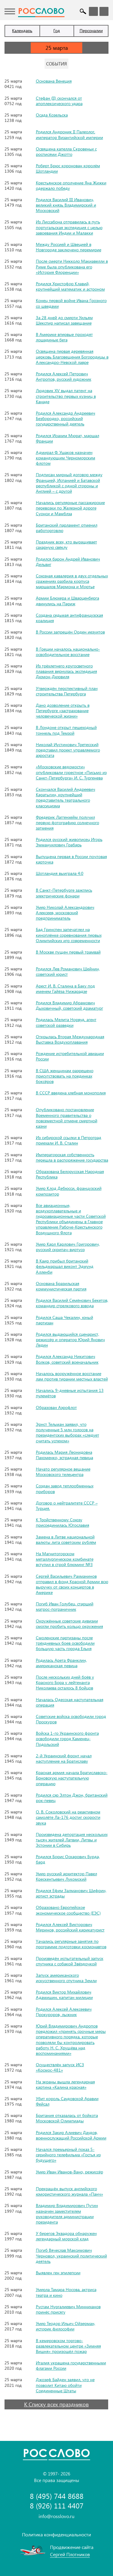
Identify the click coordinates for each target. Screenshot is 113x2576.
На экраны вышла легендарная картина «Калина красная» (65, 2084)
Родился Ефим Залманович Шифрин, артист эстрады (71, 1893)
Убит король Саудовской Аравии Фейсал (67, 2101)
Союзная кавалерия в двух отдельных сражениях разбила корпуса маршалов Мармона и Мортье (72, 581)
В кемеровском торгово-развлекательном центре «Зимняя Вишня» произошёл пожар (68, 2346)
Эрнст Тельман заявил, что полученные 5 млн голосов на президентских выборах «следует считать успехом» (67, 1432)
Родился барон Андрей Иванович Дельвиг (68, 561)
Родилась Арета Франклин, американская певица (61, 1662)
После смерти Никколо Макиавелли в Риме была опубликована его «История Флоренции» (72, 266)
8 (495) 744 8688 (56, 2496)
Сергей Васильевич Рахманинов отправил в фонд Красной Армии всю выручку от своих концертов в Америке (72, 1584)
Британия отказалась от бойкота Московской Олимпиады (67, 2118)
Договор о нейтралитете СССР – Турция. (67, 1505)
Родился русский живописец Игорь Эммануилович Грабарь (69, 842)
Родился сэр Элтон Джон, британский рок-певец (72, 1797)
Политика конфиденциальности (56, 2534)
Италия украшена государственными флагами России (71, 2365)
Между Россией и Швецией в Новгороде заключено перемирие (68, 246)
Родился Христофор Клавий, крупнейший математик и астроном (70, 286)
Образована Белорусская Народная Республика (70, 1174)
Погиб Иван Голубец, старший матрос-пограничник (64, 1606)
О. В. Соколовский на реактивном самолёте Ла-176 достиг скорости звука (68, 1817)
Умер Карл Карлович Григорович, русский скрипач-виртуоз (68, 1246)
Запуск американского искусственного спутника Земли (66, 1977)
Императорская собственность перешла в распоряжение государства (72, 1157)
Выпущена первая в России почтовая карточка (71, 859)
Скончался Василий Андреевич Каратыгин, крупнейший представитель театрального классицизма (65, 797)
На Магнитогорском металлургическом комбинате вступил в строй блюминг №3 (64, 1559)
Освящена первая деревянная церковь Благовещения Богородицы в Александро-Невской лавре (72, 356)
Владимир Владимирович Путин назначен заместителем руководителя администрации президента (67, 2214)
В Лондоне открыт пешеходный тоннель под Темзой (66, 730)
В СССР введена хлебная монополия (71, 1093)
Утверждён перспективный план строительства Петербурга (67, 691)
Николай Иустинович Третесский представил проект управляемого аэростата (68, 750)
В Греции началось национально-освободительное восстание (68, 651)
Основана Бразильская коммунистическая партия (61, 1286)
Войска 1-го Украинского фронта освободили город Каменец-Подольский (67, 1738)
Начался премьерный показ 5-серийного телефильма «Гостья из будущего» (68, 2154)
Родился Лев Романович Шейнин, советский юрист (68, 971)
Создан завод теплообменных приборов (64, 1488)
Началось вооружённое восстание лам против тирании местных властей (72, 1376)
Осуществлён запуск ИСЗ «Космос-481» (60, 2067)
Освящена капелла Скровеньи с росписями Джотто (66, 151)
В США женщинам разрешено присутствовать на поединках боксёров (64, 1076)
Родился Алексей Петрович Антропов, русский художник (63, 376)
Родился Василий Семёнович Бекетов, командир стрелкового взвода (72, 1302)
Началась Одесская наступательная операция (69, 1702)
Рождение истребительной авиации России (70, 1056)
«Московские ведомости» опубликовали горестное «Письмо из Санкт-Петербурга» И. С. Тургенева (71, 772)
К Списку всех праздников (56, 2404)
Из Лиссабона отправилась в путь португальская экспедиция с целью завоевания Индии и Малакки (69, 227)
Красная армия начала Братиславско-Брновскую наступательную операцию (72, 1778)
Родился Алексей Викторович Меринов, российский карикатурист (70, 1927)
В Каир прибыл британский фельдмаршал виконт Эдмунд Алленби (64, 1266)
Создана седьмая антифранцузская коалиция (69, 617)
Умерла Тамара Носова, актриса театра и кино (66, 2292)
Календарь (22, 30)
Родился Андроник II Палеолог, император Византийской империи (69, 134)
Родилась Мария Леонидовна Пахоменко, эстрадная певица (64, 1454)
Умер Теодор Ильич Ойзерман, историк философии (65, 2326)
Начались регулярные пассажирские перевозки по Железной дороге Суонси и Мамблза (70, 508)
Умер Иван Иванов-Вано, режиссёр (69, 2172)
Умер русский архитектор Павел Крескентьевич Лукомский (66, 1876)
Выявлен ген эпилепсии (58, 2272)
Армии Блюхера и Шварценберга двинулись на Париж (67, 600)
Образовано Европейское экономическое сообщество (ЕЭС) (68, 1909)
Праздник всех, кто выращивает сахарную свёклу (66, 544)
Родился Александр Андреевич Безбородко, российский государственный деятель (65, 418)
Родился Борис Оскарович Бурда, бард (68, 1859)
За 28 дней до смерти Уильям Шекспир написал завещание (64, 320)
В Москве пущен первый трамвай (68, 952)
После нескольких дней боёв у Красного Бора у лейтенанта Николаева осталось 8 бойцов (65, 1682)
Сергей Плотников (70, 2554)
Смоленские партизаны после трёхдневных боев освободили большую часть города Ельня (65, 1643)
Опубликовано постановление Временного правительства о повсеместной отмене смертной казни (66, 1118)
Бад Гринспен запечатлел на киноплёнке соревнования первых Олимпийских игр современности (69, 935)
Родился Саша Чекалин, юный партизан (64, 1320)
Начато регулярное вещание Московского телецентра (63, 1471)
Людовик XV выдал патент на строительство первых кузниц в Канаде (66, 396)
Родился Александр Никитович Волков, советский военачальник (67, 1359)
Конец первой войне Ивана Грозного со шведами (71, 303)
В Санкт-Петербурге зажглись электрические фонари (64, 892)
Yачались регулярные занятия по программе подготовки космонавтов (71, 1943)
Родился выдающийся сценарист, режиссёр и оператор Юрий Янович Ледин (70, 1339)
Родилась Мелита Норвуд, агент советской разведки (66, 1022)
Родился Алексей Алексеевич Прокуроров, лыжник (64, 2011)
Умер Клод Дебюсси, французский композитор (69, 1190)
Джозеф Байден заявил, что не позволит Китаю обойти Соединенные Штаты (65, 2385)
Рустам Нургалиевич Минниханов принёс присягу (68, 2309)
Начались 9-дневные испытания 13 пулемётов (70, 1392)
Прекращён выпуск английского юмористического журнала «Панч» (69, 2191)
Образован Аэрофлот (56, 1407)
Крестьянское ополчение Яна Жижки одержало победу (71, 185)
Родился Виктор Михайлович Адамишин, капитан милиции (64, 1994)
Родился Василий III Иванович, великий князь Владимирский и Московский (66, 205)
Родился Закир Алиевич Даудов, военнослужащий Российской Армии (71, 2135)
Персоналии (91, 30)
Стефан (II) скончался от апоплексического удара (59, 100)
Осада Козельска (52, 115)
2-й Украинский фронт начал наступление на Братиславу (64, 1758)
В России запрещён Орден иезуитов (70, 632)
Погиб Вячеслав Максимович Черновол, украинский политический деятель (71, 2255)
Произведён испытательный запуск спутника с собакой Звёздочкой (69, 1961)
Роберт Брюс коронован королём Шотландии (68, 168)
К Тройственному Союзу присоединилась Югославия (62, 1522)
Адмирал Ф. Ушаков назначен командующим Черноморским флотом (65, 457)
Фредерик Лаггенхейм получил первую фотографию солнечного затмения (67, 822)
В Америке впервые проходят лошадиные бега (64, 337)
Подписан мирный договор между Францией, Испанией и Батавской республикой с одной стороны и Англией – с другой (69, 483)
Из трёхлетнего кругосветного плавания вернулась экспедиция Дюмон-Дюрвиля (66, 671)
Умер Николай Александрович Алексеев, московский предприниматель (65, 912)
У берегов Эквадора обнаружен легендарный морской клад (66, 2236)
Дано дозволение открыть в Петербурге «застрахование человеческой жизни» (62, 710)
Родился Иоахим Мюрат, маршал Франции (67, 438)
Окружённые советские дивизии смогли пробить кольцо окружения (69, 1623)
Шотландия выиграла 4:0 (59, 873)
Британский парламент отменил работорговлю (66, 527)
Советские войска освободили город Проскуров (71, 1719)
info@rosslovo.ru (56, 2516)
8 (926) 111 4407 (56, 2505)
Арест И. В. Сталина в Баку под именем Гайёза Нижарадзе (65, 988)
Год (56, 30)
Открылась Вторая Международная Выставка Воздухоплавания (70, 1039)
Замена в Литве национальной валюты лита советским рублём (66, 1539)
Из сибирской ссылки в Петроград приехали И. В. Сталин (68, 1140)
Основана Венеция (54, 81)
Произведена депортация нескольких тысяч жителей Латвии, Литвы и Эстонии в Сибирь (72, 1839)
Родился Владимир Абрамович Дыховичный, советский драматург (69, 1005)
